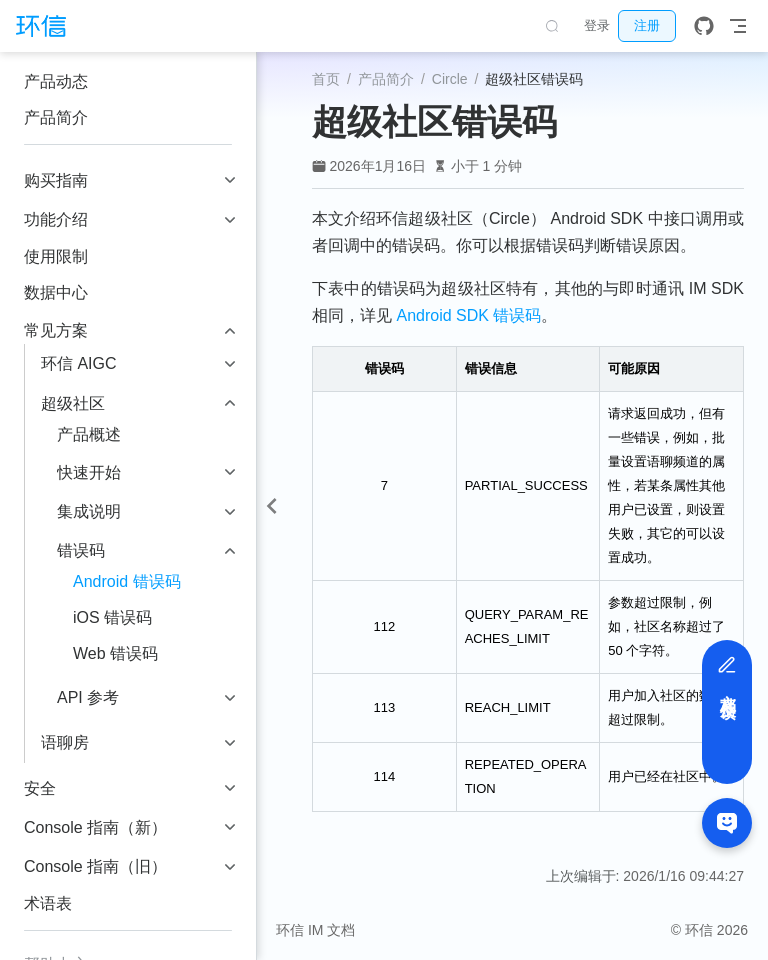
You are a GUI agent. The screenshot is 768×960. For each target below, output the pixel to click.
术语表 (48, 903)
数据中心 (56, 292)
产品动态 (56, 81)
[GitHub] (704, 26)
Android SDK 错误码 (468, 315)
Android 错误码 (127, 581)
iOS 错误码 (112, 617)
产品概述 (89, 434)
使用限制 (56, 256)
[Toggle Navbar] (738, 26)
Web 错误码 (115, 653)
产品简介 (56, 117)
